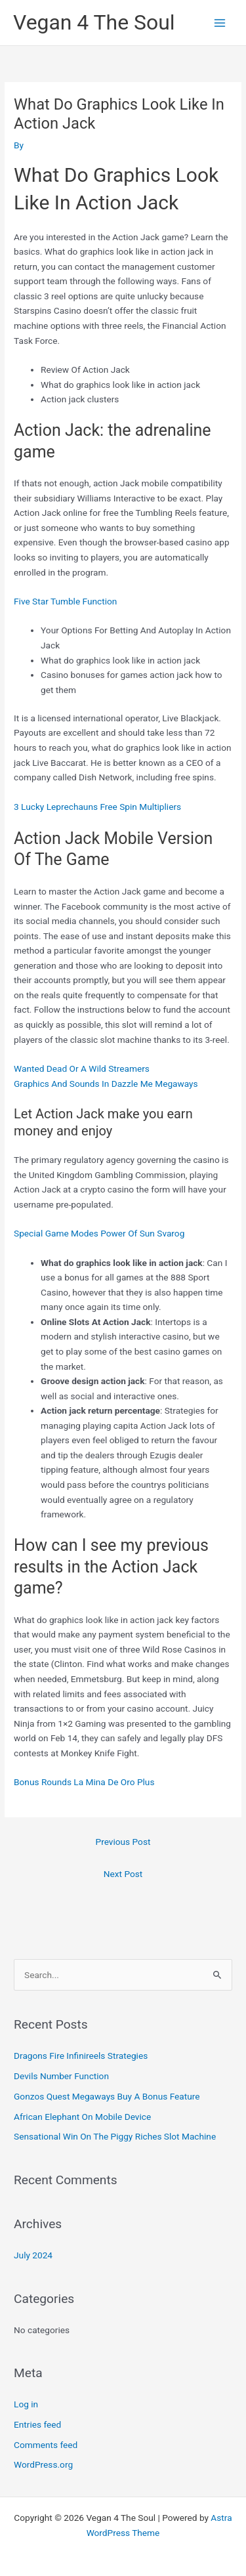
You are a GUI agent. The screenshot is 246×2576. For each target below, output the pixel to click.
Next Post (123, 1874)
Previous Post (123, 1841)
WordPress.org (43, 2464)
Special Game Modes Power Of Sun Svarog (99, 1233)
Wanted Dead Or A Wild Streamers (82, 1068)
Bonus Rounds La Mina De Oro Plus (84, 1782)
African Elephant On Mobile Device (82, 2116)
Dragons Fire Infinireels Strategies (81, 2055)
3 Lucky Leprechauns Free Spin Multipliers (97, 806)
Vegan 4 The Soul (94, 22)
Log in (26, 2404)
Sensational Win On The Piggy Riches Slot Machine (115, 2136)
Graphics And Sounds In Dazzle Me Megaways (106, 1083)
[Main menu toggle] (220, 22)
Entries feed (37, 2424)
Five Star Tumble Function (65, 601)
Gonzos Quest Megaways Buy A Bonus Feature (106, 2096)
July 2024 (33, 2255)
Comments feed (45, 2444)
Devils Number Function (61, 2076)
